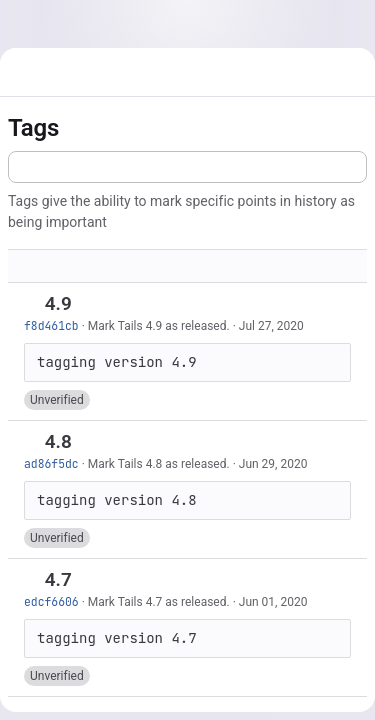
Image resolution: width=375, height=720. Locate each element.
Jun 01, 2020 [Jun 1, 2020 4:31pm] (273, 602)
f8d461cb (51, 325)
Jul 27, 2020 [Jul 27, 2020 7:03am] (271, 326)
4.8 (58, 441)
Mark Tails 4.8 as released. (159, 464)
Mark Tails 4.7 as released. (159, 602)
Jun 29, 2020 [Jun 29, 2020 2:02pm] (273, 464)
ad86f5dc (51, 463)
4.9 (58, 303)
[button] (57, 400)
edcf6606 (51, 601)
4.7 (58, 579)
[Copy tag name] (89, 305)
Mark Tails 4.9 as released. (159, 326)
